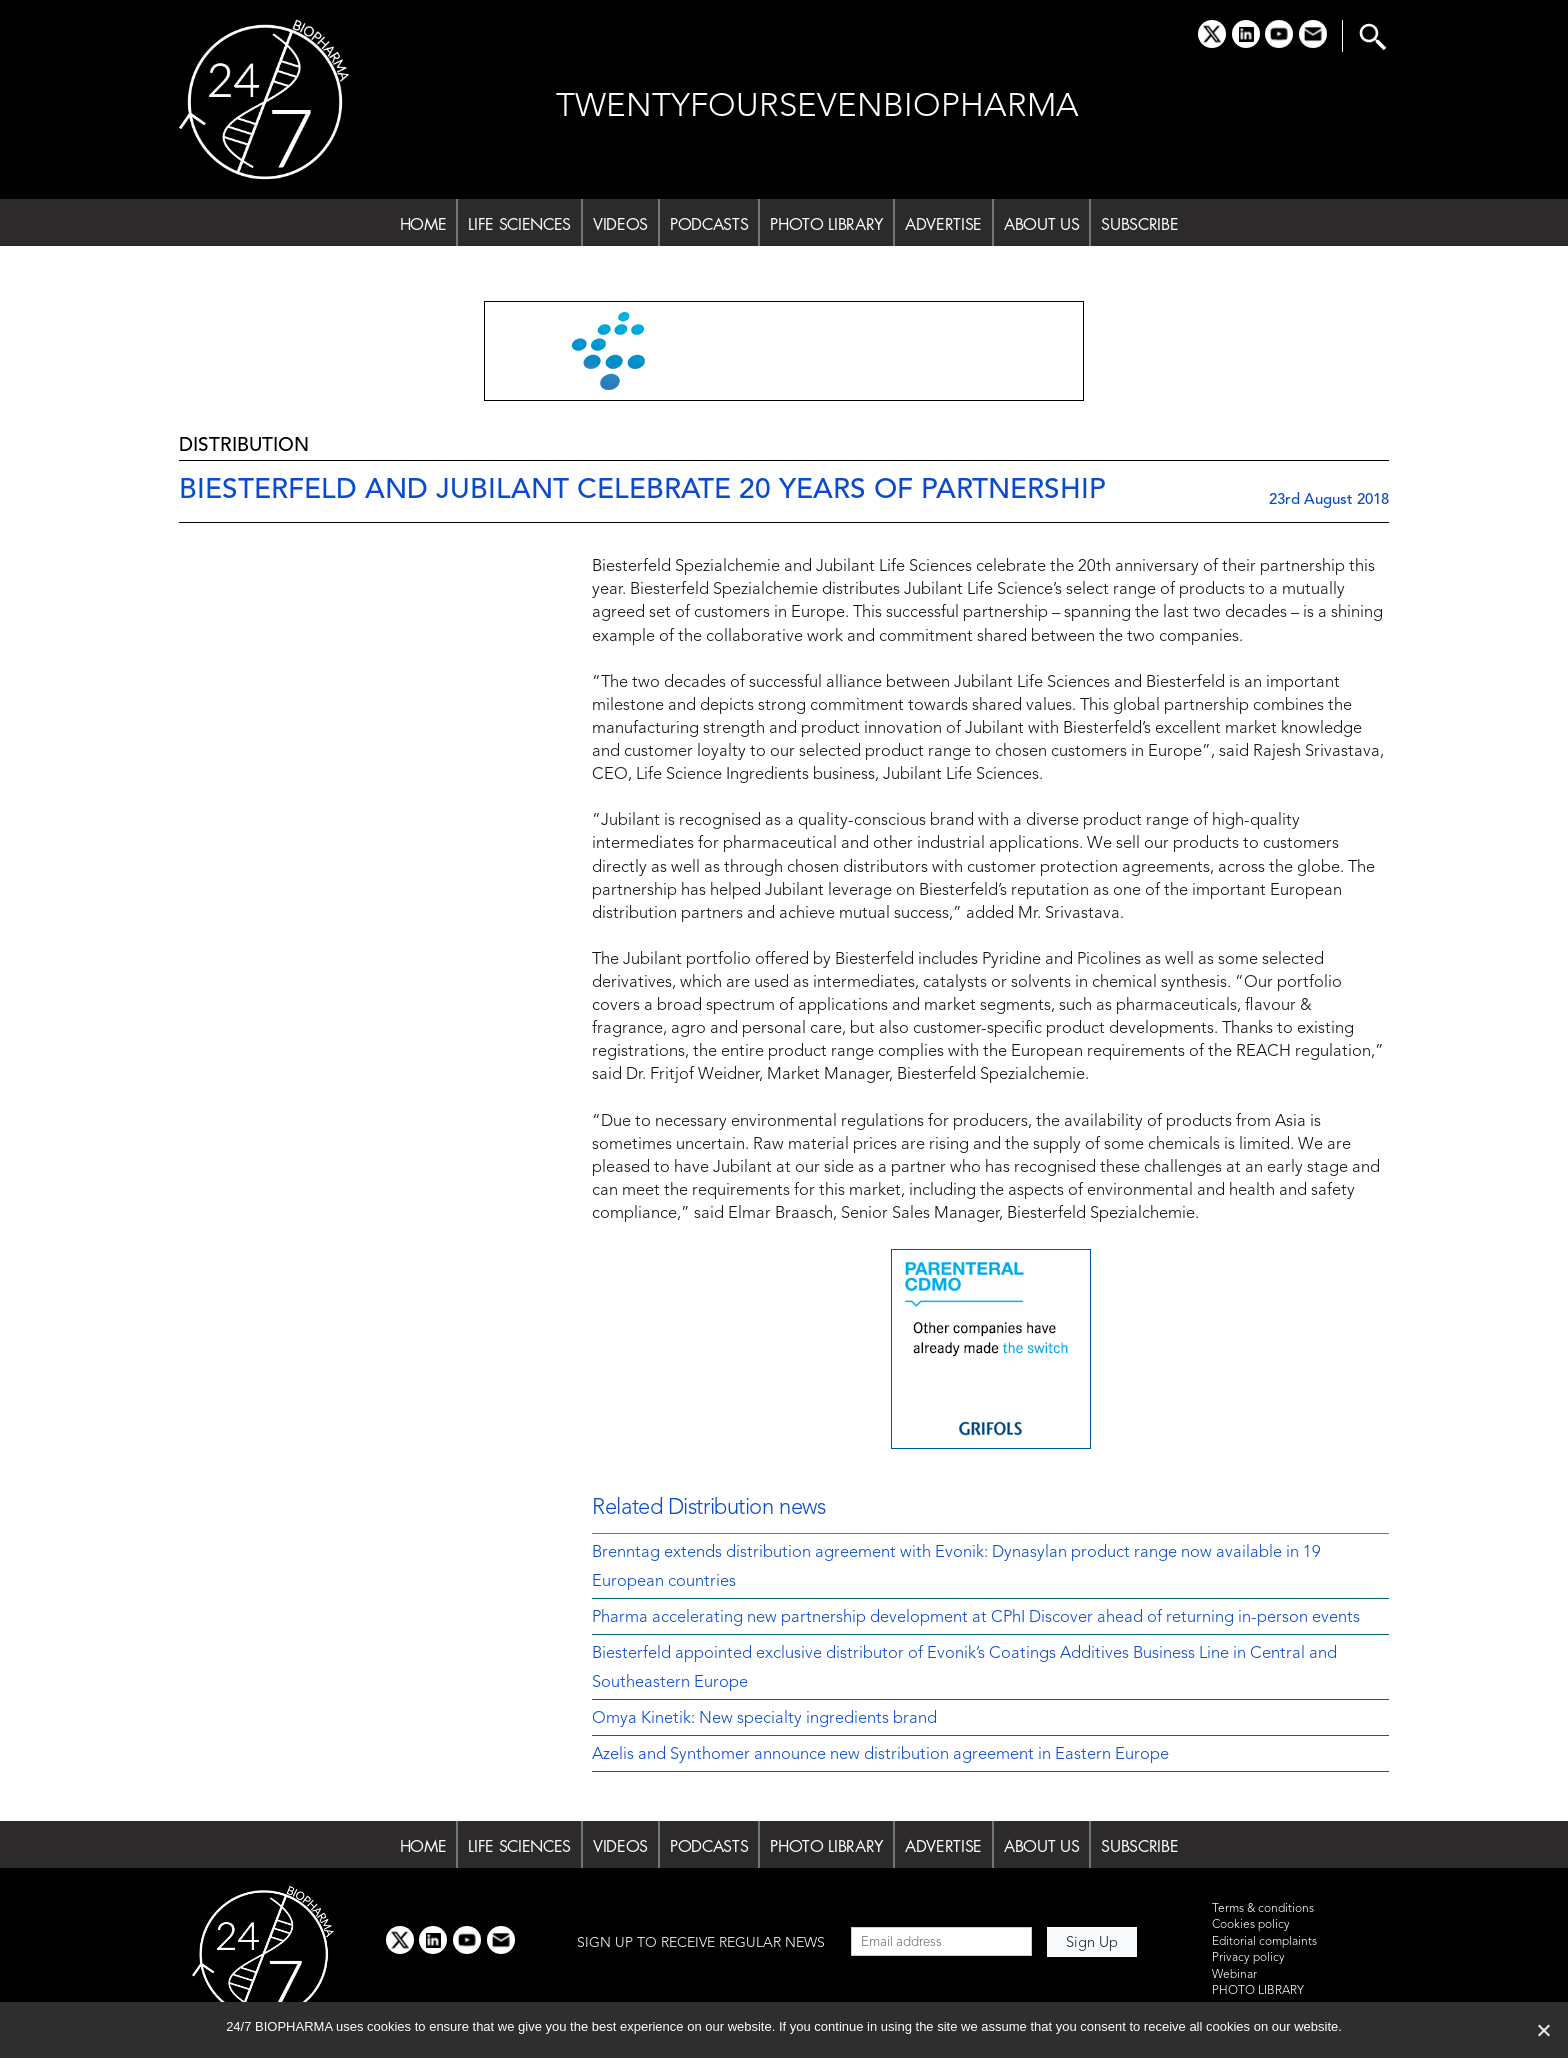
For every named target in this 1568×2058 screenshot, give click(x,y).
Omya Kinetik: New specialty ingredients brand (764, 1719)
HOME (423, 224)
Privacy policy (1248, 1958)
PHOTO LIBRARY (826, 224)
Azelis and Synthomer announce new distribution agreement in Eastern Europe (880, 1755)
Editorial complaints (1264, 1942)
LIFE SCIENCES (519, 224)
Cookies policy (1251, 1925)
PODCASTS (709, 224)
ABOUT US (1041, 224)
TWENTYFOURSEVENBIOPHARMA (817, 107)
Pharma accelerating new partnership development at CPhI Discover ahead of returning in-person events (976, 1618)
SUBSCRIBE (1139, 224)
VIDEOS (620, 224)
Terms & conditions (1263, 1909)
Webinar (1234, 1975)
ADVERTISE (943, 224)
